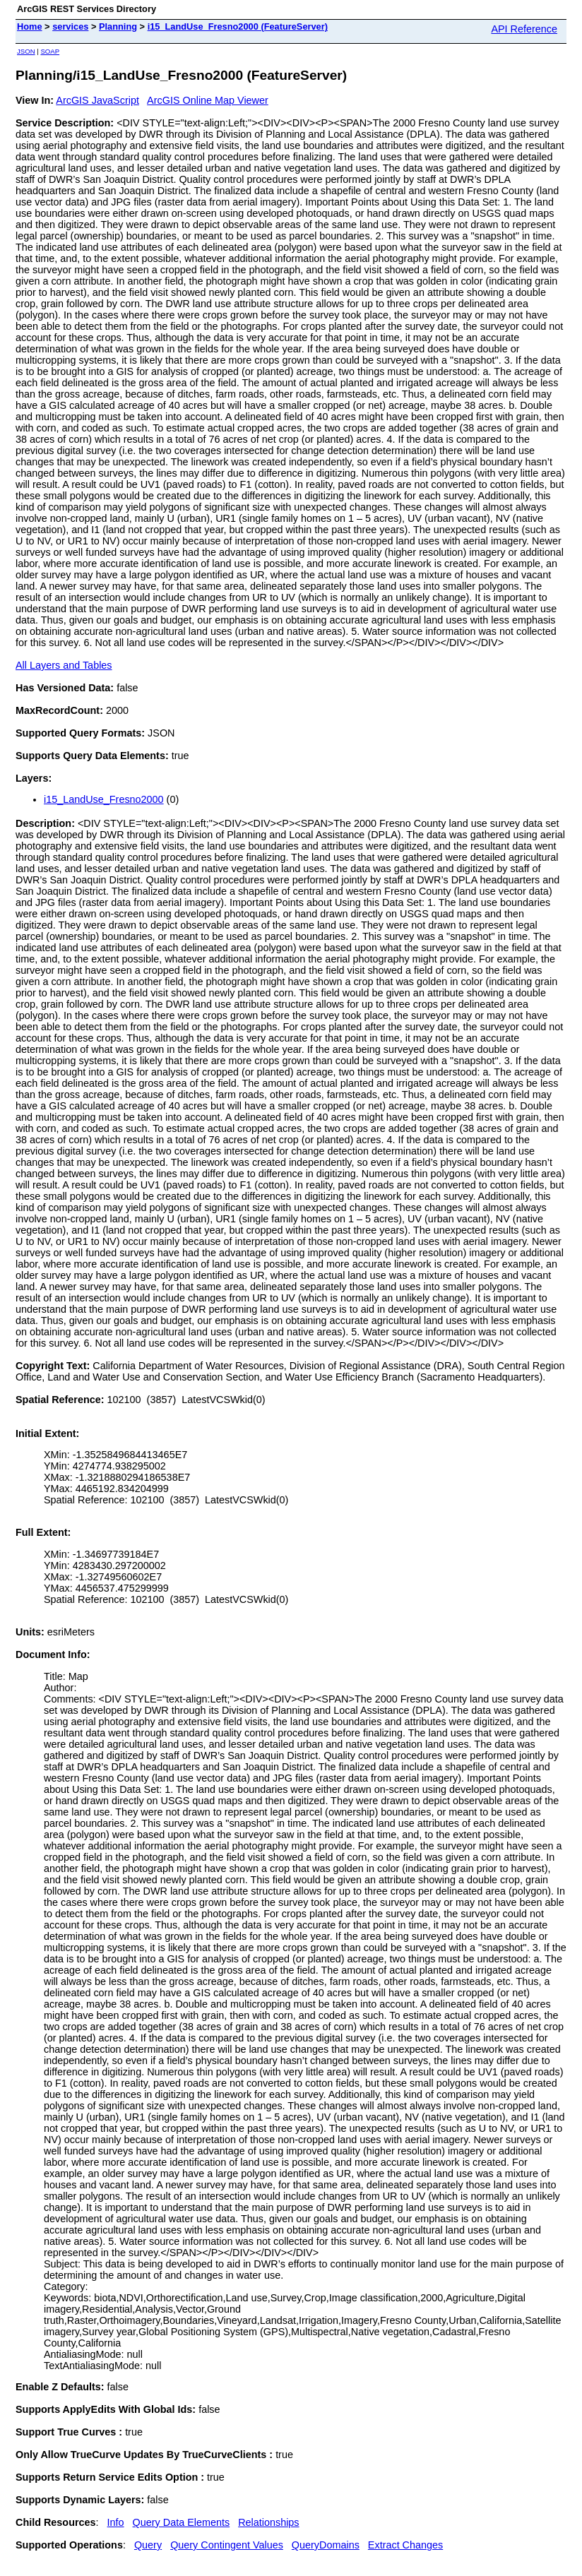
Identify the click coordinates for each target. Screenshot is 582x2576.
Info (115, 2522)
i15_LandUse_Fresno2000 (104, 799)
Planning (118, 26)
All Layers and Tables (64, 665)
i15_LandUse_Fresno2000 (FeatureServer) (238, 26)
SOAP (49, 51)
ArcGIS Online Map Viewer (207, 100)
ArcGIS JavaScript (97, 100)
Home (29, 26)
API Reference (524, 29)
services (70, 26)
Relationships (268, 2522)
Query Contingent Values (226, 2545)
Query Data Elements (181, 2522)
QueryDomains (326, 2545)
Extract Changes (405, 2545)
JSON (26, 51)
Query (148, 2545)
